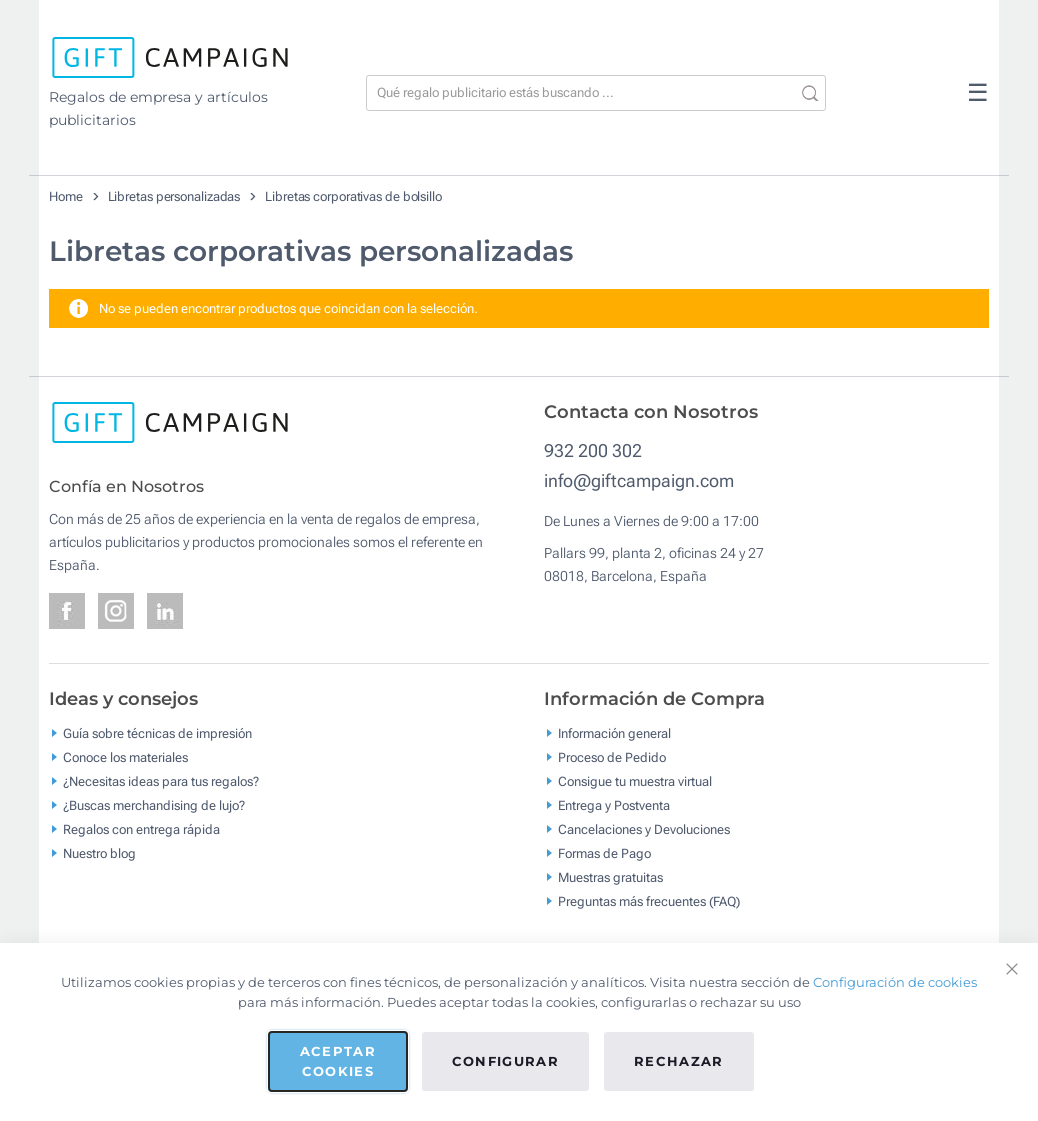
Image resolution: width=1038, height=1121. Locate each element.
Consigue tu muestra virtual (635, 780)
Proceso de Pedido (612, 756)
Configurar (506, 1061)
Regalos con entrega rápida (141, 828)
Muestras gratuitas (610, 876)
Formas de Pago (604, 852)
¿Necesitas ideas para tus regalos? (161, 780)
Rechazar (679, 1061)
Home (66, 196)
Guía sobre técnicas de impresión (157, 732)
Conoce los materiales (125, 756)
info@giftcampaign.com (639, 480)
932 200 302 (593, 450)
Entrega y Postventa (614, 804)
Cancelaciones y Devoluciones (644, 828)
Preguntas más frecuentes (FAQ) (649, 900)
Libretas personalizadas (174, 196)
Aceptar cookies (338, 1061)
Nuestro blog (99, 852)
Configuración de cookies (895, 982)
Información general (614, 732)
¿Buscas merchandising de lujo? (154, 804)
